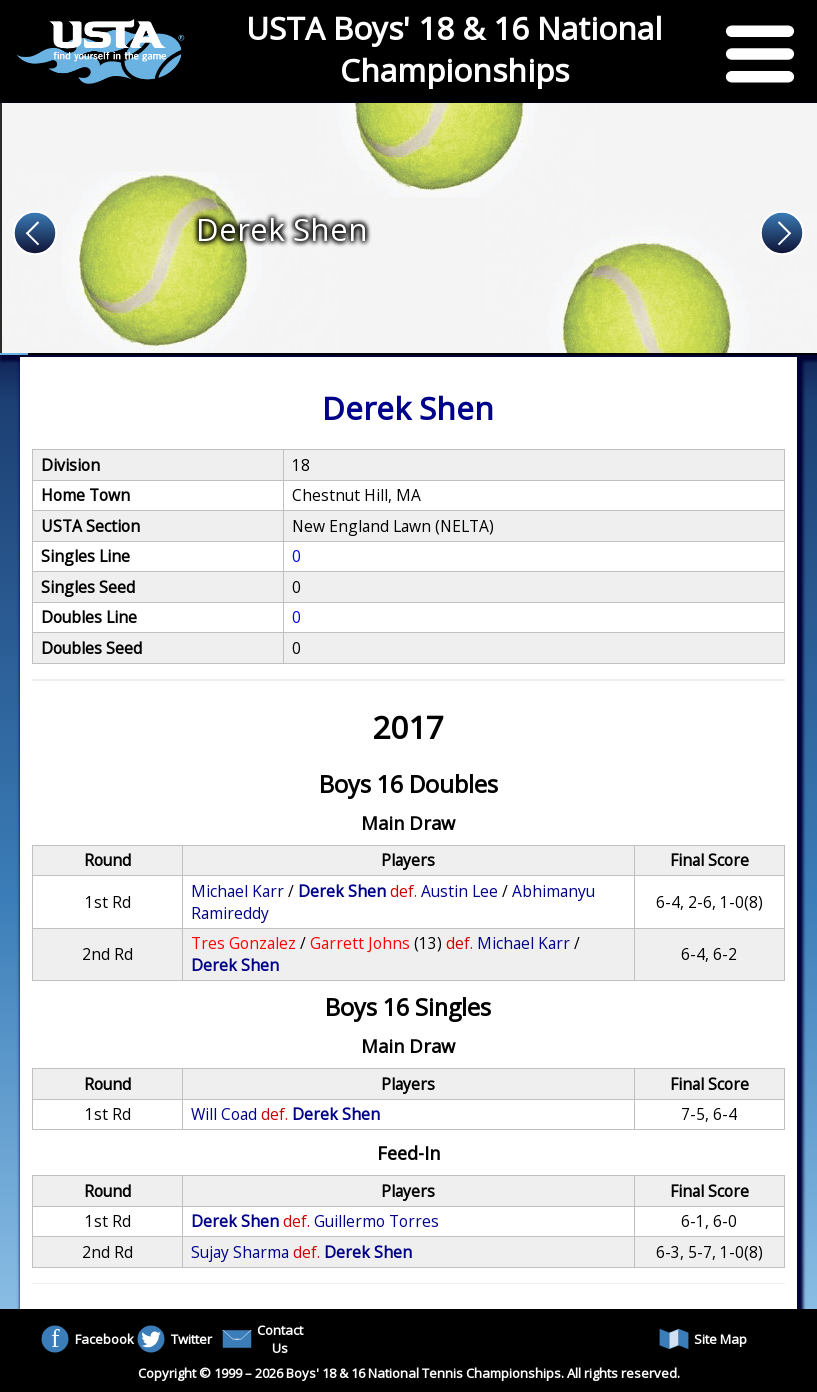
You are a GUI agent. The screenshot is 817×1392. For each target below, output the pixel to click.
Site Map (703, 1339)
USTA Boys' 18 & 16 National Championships (454, 49)
